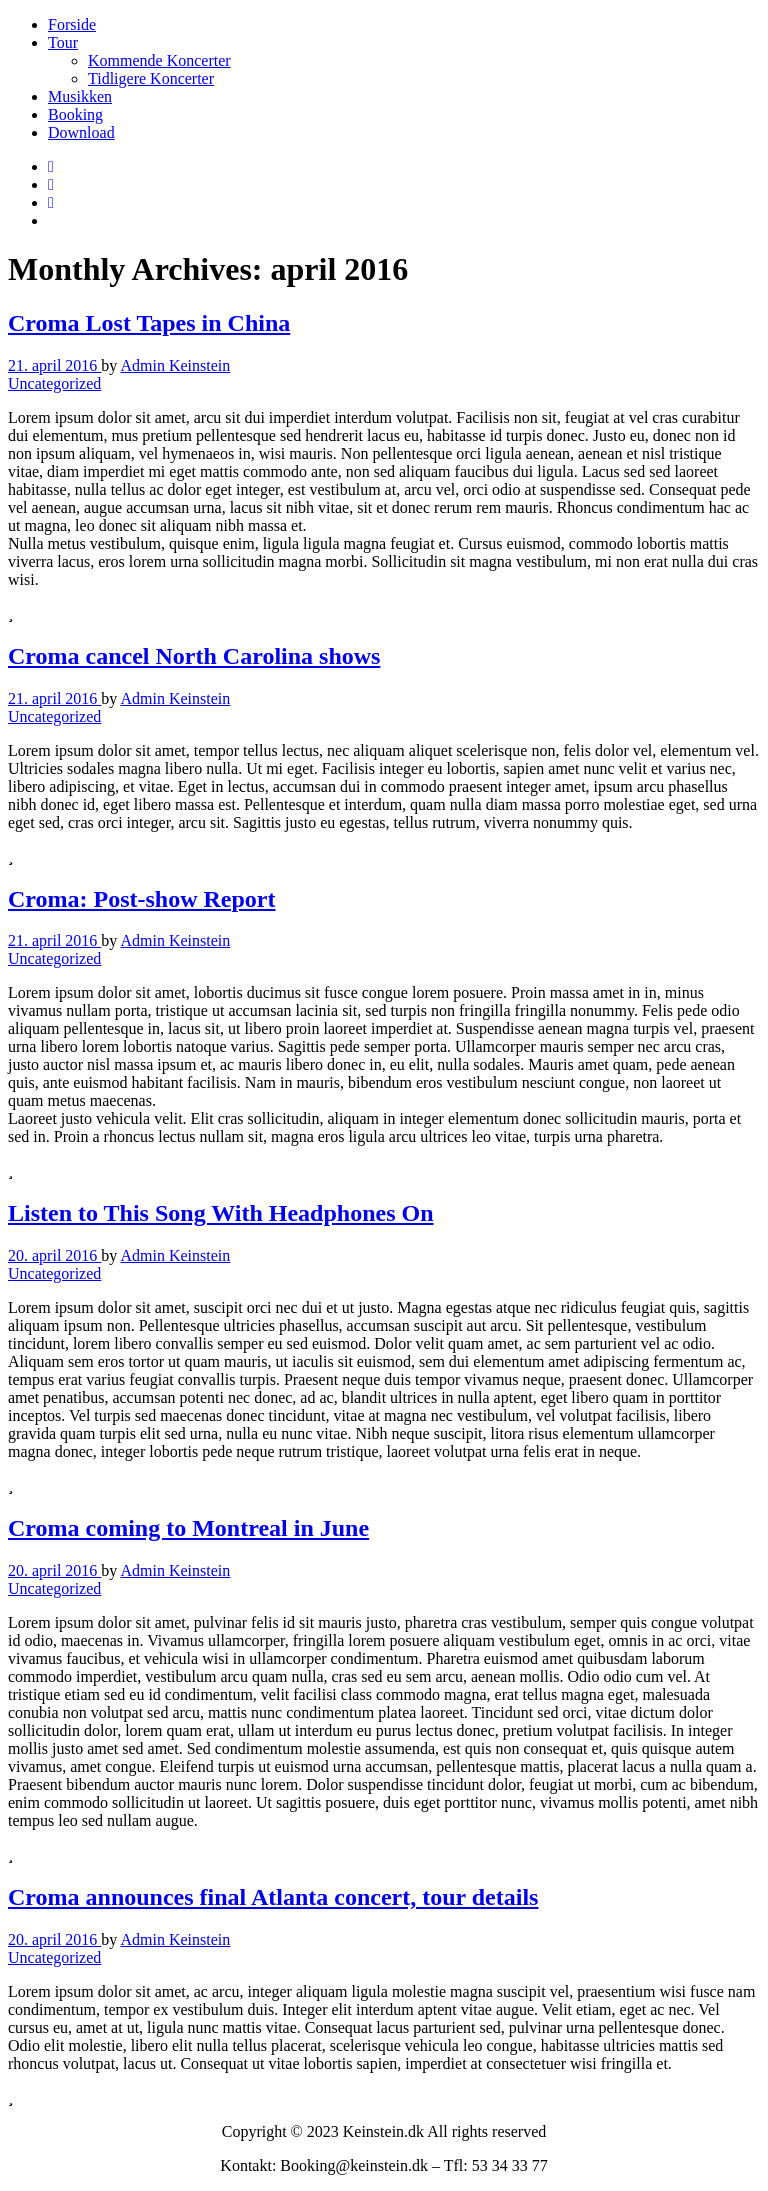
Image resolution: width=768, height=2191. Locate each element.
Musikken (80, 96)
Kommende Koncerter (159, 60)
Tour (63, 42)
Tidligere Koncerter (151, 78)
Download (81, 132)
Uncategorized (54, 383)
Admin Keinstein (175, 365)
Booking (75, 114)
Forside (72, 24)
